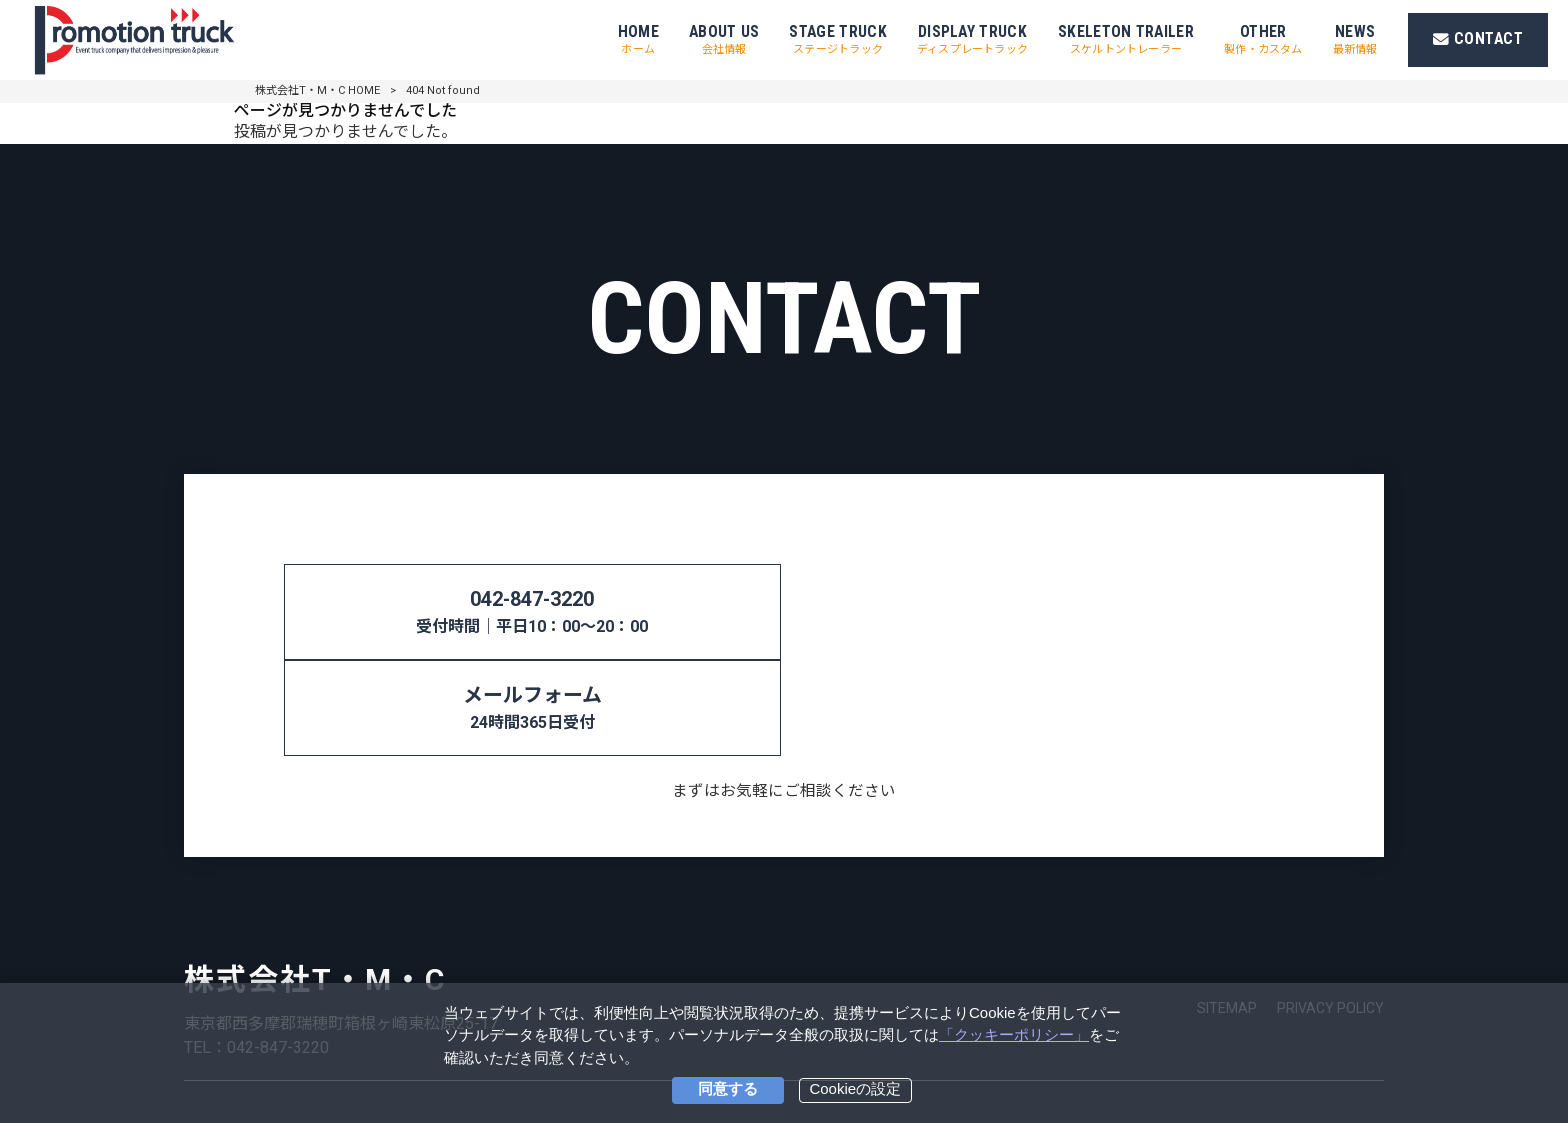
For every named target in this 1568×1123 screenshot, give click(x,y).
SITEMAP (1227, 912)
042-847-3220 (524, 613)
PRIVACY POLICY (1330, 912)
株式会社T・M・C (315, 883)
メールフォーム (1044, 613)
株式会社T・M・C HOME (317, 90)
